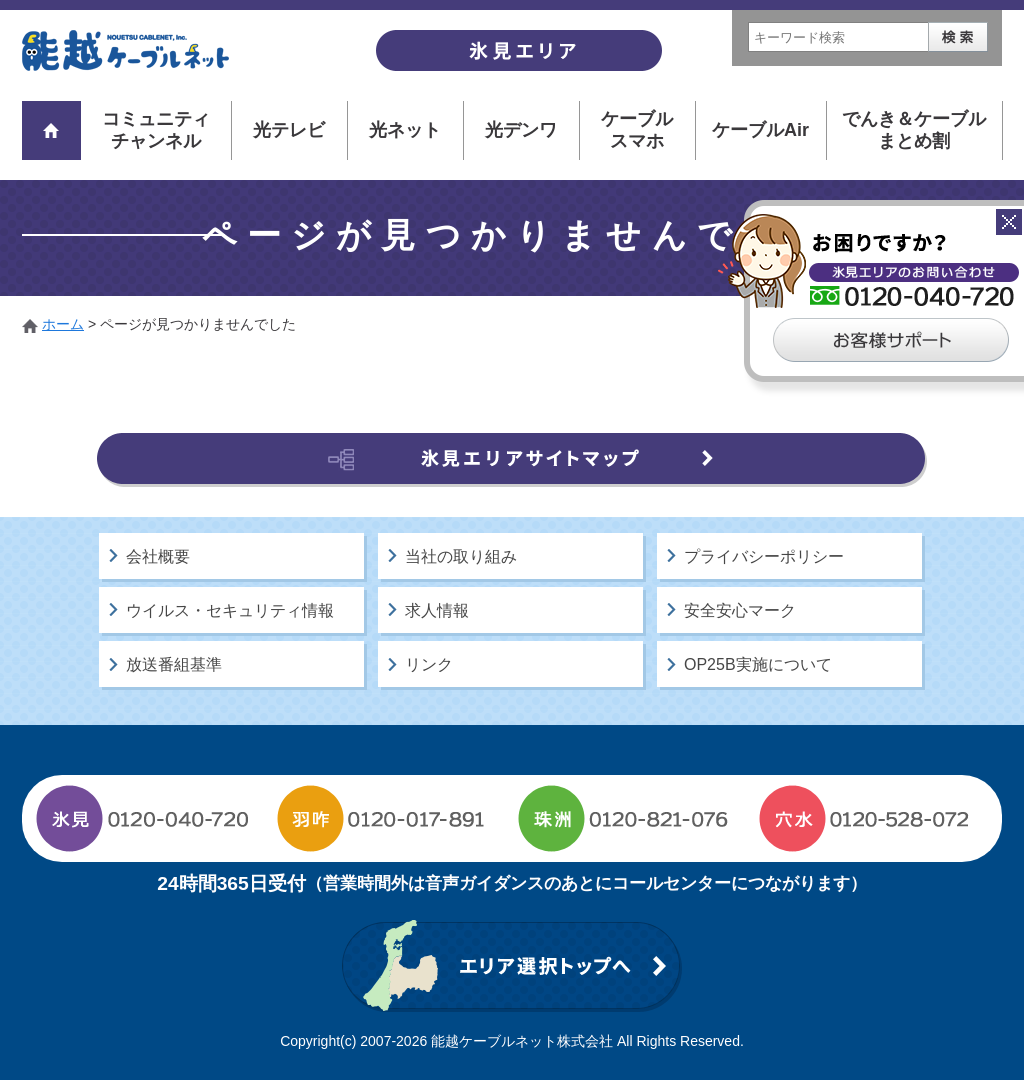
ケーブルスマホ (637, 130)
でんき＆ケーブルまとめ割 (914, 130)
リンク (429, 664)
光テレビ (289, 130)
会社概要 (158, 556)
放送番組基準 (174, 664)
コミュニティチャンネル (156, 130)
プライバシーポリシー (764, 556)
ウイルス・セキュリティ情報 (230, 610)
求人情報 (437, 610)
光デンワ (521, 130)
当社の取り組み (461, 556)
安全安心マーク (740, 610)
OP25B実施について (758, 664)
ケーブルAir (760, 130)
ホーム (63, 324)
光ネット (405, 130)
